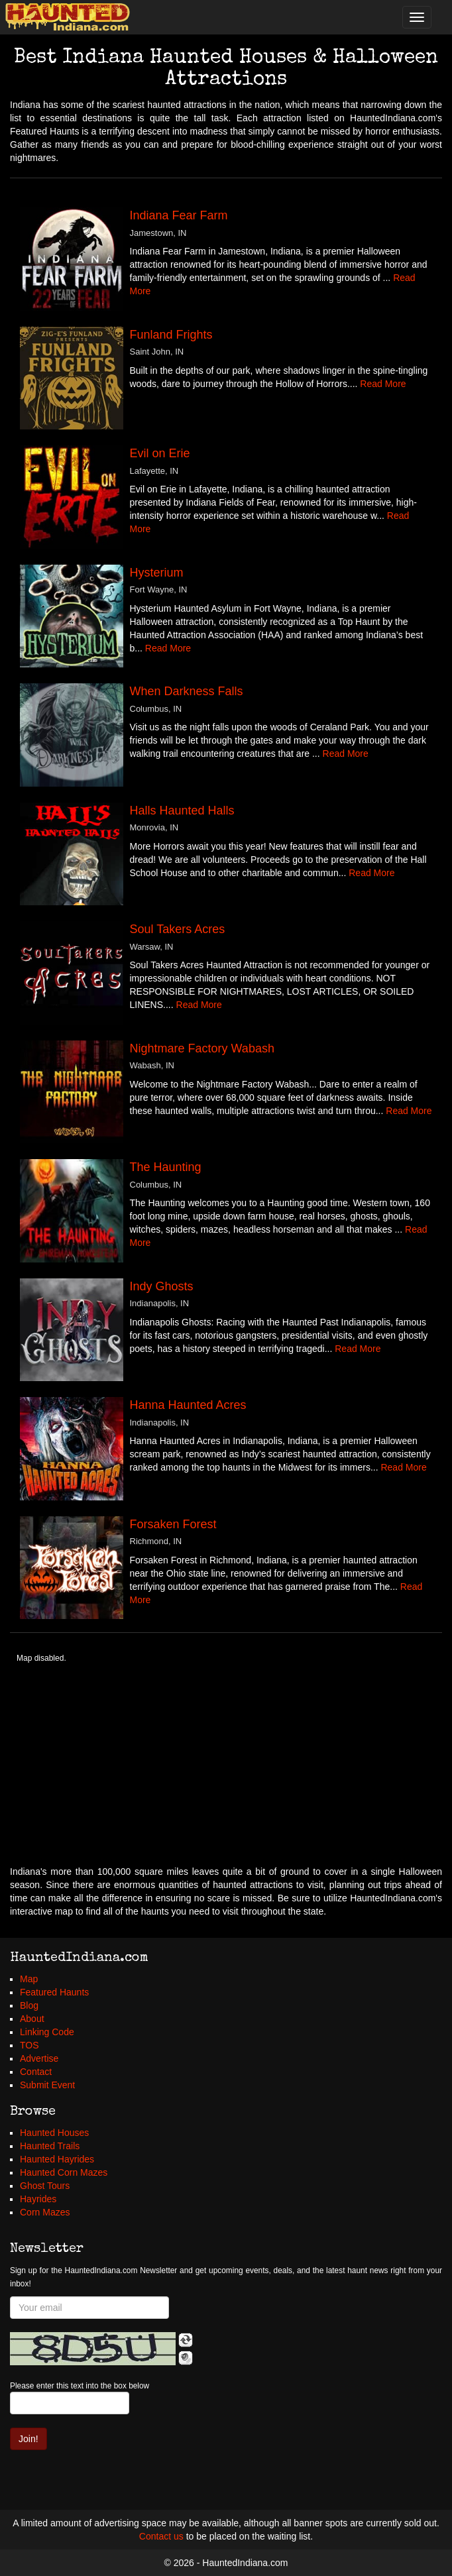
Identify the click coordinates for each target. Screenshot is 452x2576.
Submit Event (47, 2085)
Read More (383, 383)
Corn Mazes (45, 2212)
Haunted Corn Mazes (63, 2172)
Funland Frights (171, 334)
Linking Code (47, 2032)
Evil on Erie (160, 453)
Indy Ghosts (162, 1286)
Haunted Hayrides (57, 2159)
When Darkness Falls (186, 691)
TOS (29, 2045)
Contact (36, 2071)
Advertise (39, 2058)
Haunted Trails (50, 2146)
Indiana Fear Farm (179, 215)
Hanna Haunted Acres (188, 1405)
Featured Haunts (54, 1992)
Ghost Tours (45, 2185)
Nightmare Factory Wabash (202, 1048)
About (32, 2018)
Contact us (161, 2536)
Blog (29, 2005)
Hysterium (157, 572)
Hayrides (38, 2199)
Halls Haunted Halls (182, 810)
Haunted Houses (54, 2132)
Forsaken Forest (173, 1524)
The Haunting (165, 1167)
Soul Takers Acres (177, 929)
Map (29, 1979)
